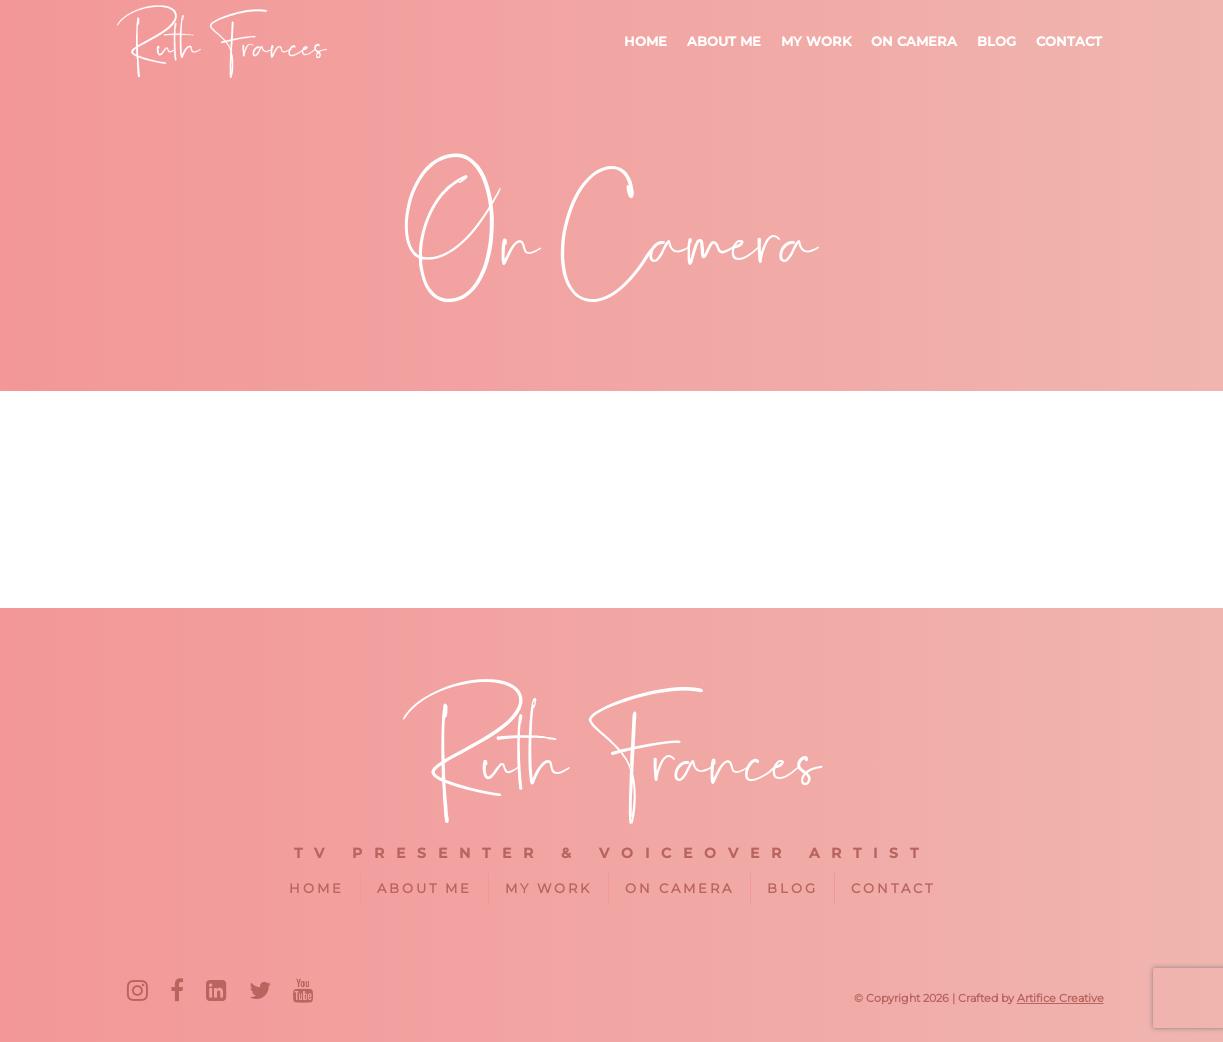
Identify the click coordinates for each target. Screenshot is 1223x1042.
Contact (1069, 41)
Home (645, 41)
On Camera (914, 41)
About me (724, 41)
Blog (996, 41)
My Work (816, 41)
